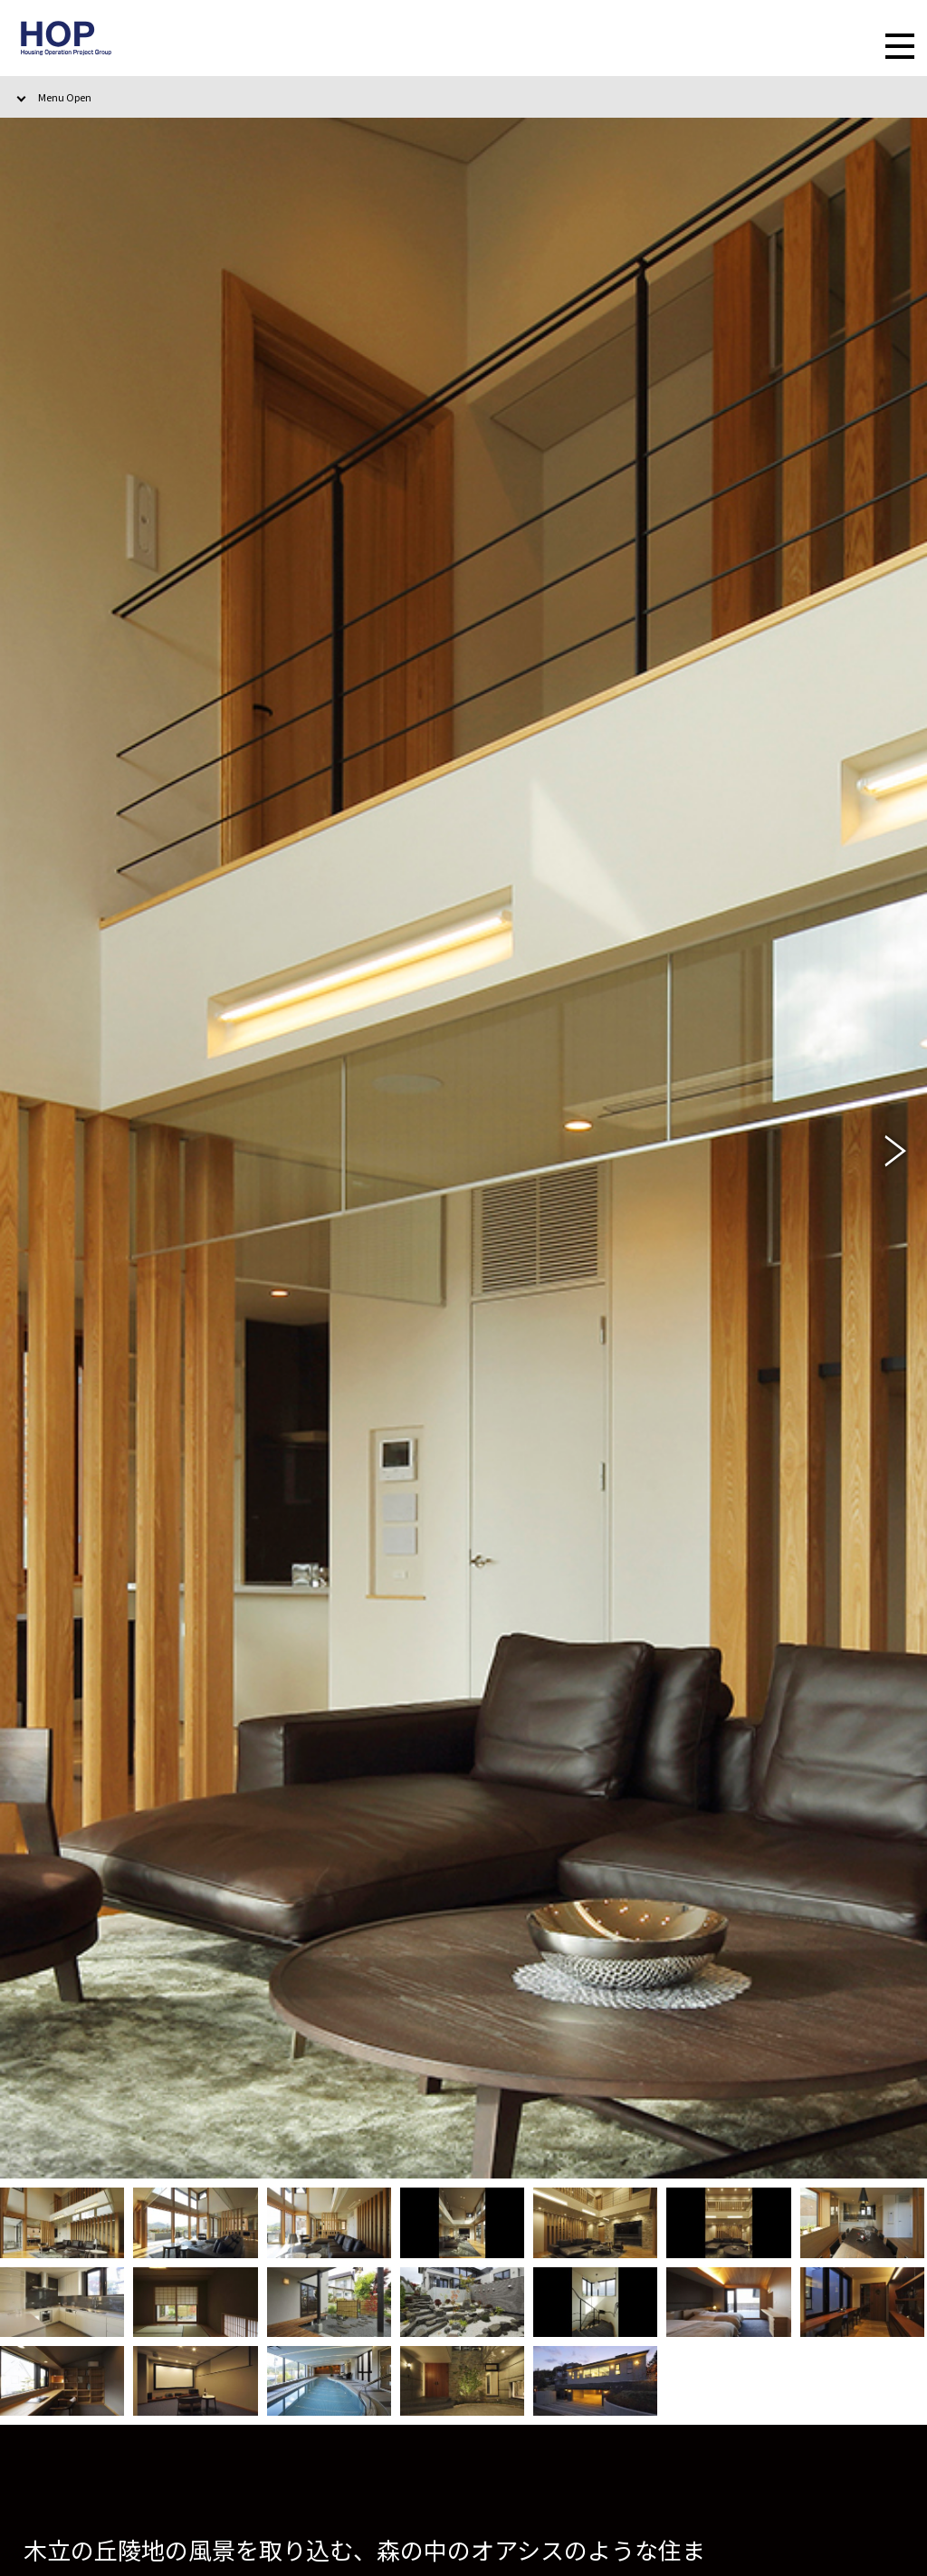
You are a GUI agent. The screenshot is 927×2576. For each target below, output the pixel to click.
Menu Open (64, 97)
